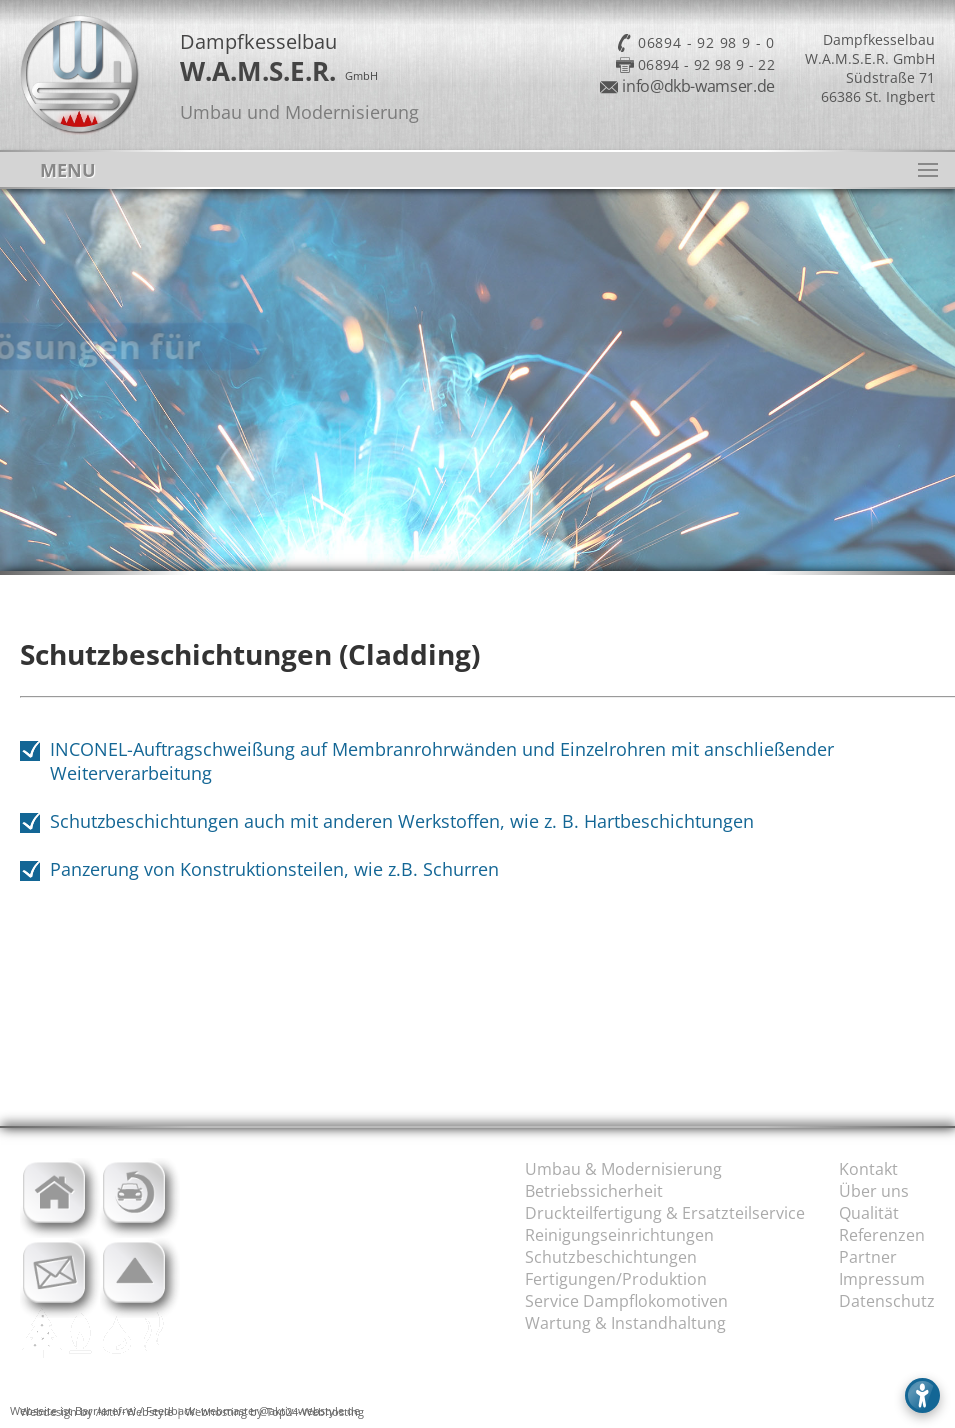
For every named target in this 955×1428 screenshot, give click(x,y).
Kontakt (868, 1169)
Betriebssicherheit (594, 1191)
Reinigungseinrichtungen (619, 1235)
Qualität (869, 1213)
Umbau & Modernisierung (623, 1169)
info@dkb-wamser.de (698, 86)
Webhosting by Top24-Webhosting (274, 1411)
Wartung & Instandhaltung (625, 1323)
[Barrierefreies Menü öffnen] (922, 1395)
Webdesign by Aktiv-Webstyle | (101, 1411)
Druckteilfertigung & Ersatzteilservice (665, 1213)
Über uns (874, 1191)
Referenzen (882, 1235)
